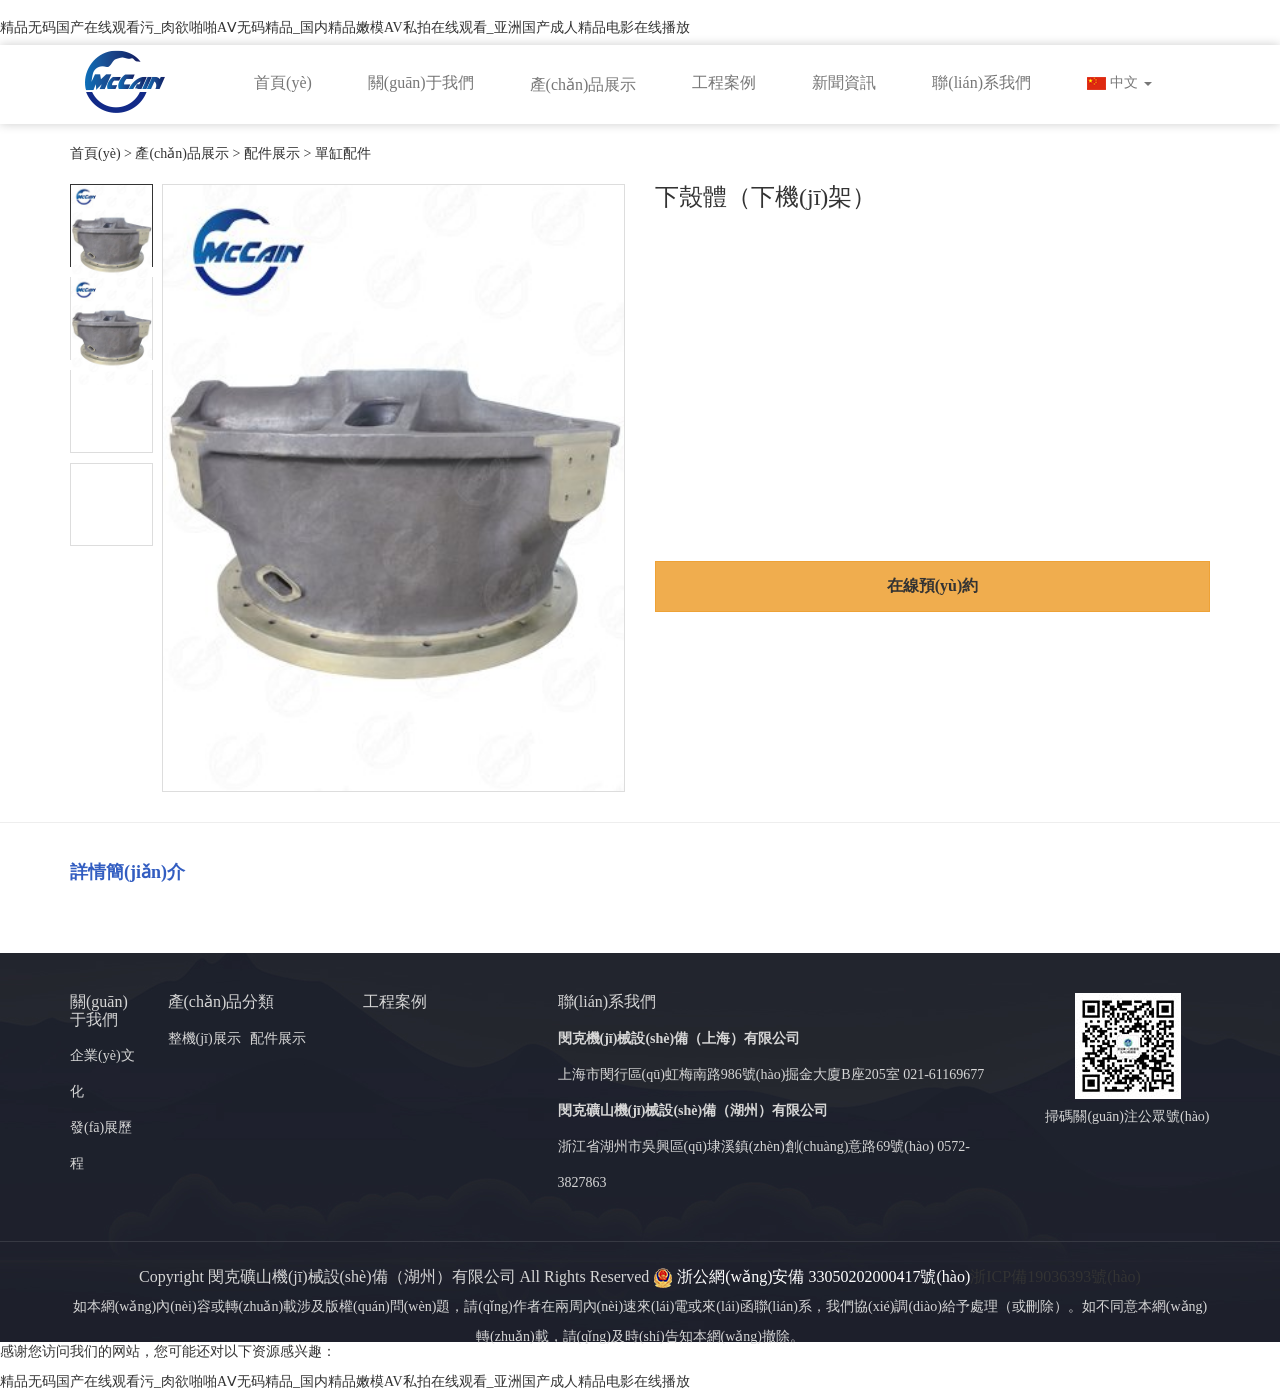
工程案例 (724, 82)
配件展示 (272, 153)
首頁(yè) (283, 82)
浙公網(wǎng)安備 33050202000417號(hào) (811, 1276)
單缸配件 (343, 153)
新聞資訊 (844, 82)
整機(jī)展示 (204, 1038)
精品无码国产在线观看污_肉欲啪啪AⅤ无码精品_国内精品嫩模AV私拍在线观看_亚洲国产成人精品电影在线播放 (345, 27)
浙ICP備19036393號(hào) (1055, 1276)
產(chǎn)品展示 (583, 84)
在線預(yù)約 (933, 585)
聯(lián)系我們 (981, 82)
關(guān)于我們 (421, 82)
